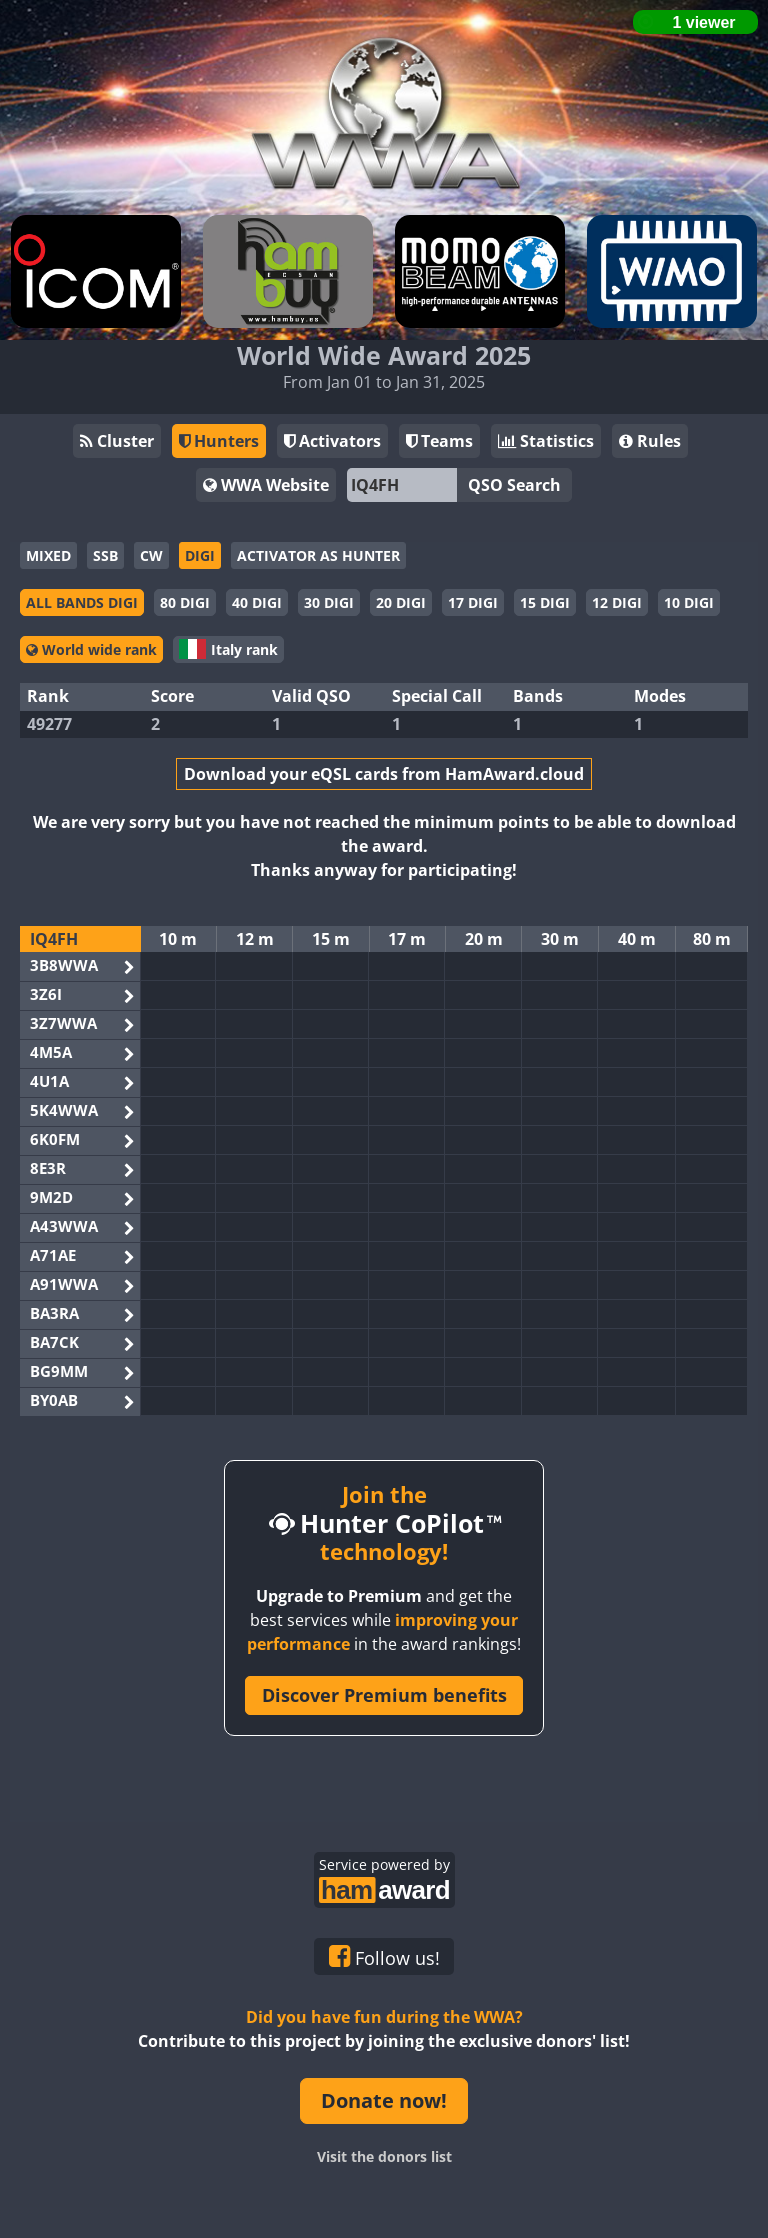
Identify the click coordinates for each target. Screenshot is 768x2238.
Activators (332, 441)
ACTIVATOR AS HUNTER (318, 555)
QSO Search (514, 485)
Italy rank (228, 649)
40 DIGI (257, 602)
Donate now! (384, 2100)
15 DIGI (545, 602)
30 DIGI (329, 602)
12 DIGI (617, 602)
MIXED (48, 555)
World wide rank (91, 649)
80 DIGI (185, 602)
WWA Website (266, 485)
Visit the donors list (384, 2156)
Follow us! (384, 1957)
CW (151, 555)
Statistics (546, 441)
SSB (105, 555)
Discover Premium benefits (384, 1695)
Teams (439, 441)
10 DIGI (689, 602)
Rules (650, 441)
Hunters (219, 441)
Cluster (117, 441)
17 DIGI (473, 602)
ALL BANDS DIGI (82, 602)
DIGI (200, 555)
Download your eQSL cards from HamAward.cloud (384, 774)
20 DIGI (401, 602)
